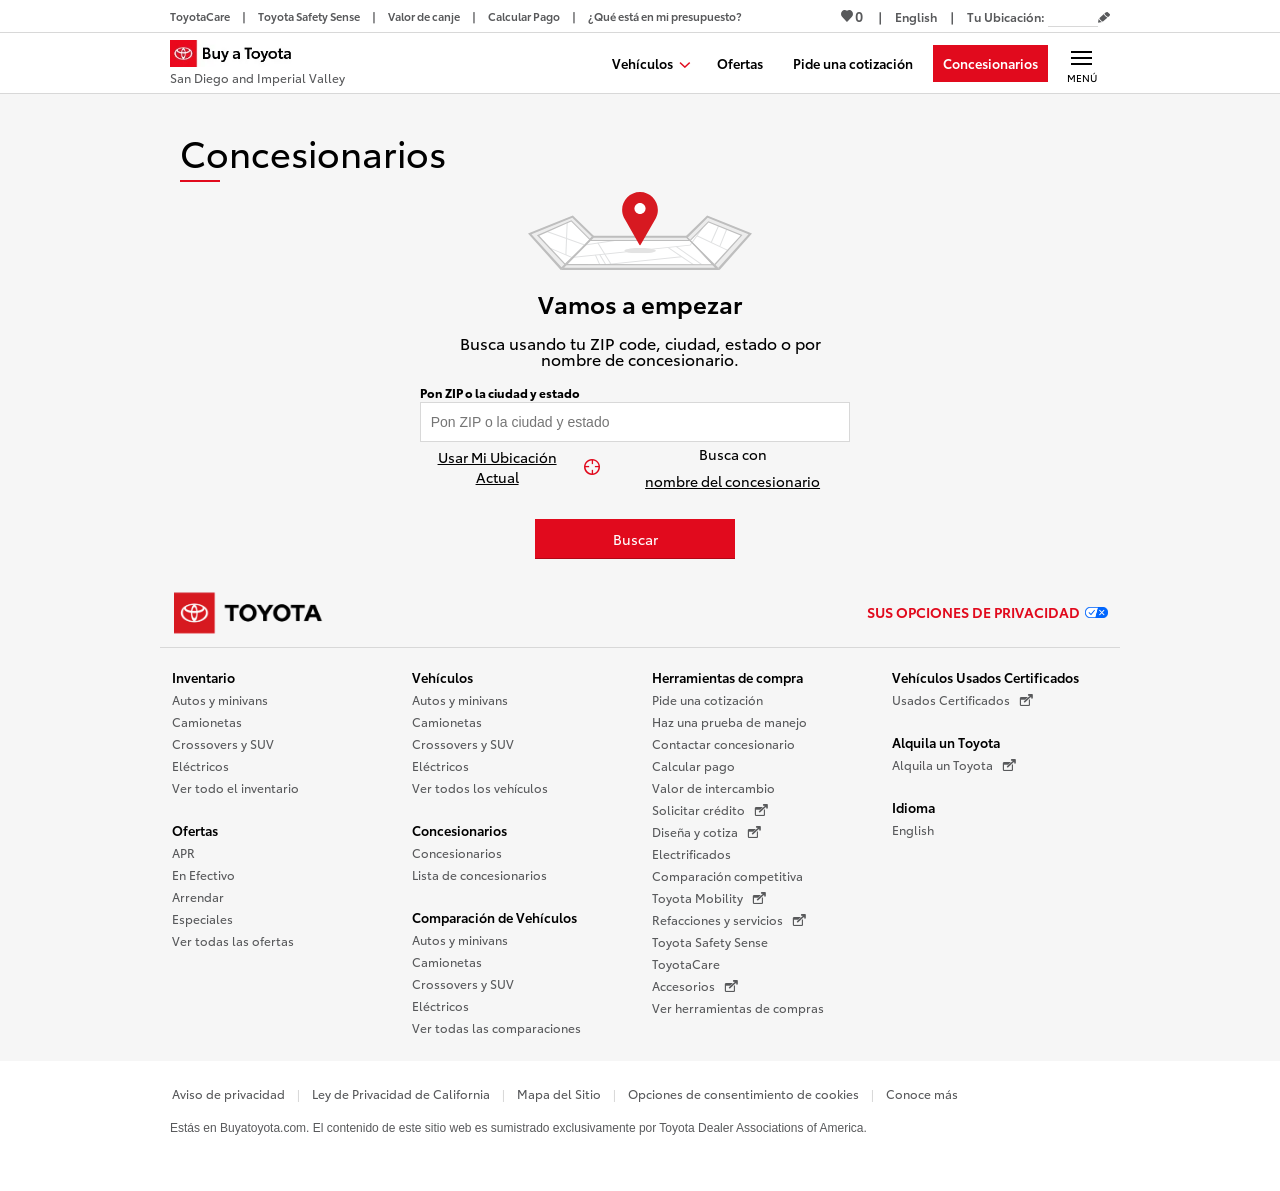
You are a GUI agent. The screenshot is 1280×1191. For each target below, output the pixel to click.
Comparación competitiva (727, 875)
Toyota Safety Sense (710, 941)
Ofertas (195, 830)
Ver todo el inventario (235, 787)
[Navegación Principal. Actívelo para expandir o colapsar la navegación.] (1081, 63)
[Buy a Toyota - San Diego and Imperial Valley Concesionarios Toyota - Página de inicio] (257, 65)
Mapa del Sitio (559, 1093)
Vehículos (442, 677)
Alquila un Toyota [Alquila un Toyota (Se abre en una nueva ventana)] (954, 765)
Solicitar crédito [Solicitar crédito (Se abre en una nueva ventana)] (710, 810)
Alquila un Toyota (946, 742)
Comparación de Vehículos (494, 917)
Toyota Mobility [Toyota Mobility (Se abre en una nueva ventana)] (709, 898)
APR (183, 852)
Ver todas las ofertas (233, 940)
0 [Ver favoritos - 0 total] (852, 16)
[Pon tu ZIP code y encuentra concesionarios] (635, 422)
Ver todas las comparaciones (496, 1027)
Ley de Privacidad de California (401, 1093)
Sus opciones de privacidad (987, 612)
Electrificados (691, 853)
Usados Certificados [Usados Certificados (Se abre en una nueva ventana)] (962, 700)
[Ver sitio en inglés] (916, 16)
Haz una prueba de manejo (729, 721)
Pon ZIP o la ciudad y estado (500, 393)
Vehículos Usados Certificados (985, 677)
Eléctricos (200, 765)
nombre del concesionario (732, 481)
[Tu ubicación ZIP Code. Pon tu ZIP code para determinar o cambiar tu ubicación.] (1073, 16)
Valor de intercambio (713, 787)
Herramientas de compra (727, 677)
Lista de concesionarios (479, 874)
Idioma (913, 807)
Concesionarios (459, 830)
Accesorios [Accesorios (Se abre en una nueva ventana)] (695, 986)
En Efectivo (203, 874)
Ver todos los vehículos (480, 787)
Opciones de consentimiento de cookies (743, 1093)
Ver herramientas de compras (738, 1007)
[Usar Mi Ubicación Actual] (507, 467)
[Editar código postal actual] (1104, 18)
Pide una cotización (707, 699)
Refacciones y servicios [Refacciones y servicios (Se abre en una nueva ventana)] (729, 920)
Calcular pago (693, 765)
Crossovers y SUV (223, 743)
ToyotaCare (686, 963)
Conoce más (922, 1093)
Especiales (202, 918)
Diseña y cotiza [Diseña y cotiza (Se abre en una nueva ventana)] (706, 832)
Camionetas (207, 721)
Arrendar (198, 896)
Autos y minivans (220, 699)
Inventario (203, 677)
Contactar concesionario (723, 743)
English (913, 829)
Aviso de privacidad (228, 1093)
